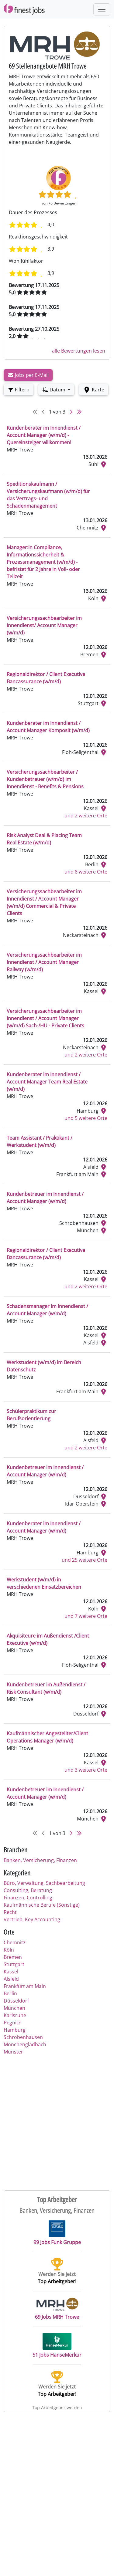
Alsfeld (11, 1979)
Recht (10, 1912)
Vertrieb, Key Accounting (32, 1919)
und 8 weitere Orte (85, 871)
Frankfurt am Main (25, 1986)
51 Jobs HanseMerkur (57, 2345)
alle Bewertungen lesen (78, 350)
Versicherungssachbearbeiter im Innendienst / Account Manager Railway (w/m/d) (44, 962)
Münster (13, 2051)
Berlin (10, 1993)
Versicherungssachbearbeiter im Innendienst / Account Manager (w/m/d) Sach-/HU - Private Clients (45, 1018)
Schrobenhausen (23, 2037)
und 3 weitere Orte (85, 1769)
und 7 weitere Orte (85, 1616)
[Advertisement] (57, 2122)
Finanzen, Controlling (28, 1897)
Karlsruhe (15, 2015)
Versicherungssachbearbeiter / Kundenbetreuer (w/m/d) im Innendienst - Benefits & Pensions (45, 779)
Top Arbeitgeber (57, 2199)
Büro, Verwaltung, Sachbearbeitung (44, 1883)
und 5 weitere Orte (85, 1118)
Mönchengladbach (25, 2044)
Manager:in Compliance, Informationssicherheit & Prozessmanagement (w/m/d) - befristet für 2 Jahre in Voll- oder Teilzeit (43, 562)
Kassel (11, 1971)
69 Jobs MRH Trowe (57, 2309)
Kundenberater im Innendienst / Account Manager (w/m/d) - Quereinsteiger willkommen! (44, 435)
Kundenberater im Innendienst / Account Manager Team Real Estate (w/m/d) (47, 1081)
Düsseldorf (16, 2000)
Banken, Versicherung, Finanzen (40, 1860)
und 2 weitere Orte (85, 815)
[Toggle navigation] (101, 9)
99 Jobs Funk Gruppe (57, 2233)
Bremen (13, 1957)
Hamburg (15, 2030)
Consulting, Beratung (28, 1890)
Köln (9, 1949)
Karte (93, 389)
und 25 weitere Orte (84, 1560)
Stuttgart (14, 1964)
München (14, 2008)
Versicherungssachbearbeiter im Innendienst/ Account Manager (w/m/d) (44, 625)
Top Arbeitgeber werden (57, 2407)
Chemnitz (15, 1942)
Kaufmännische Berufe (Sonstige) (42, 1905)
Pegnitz (12, 2022)
